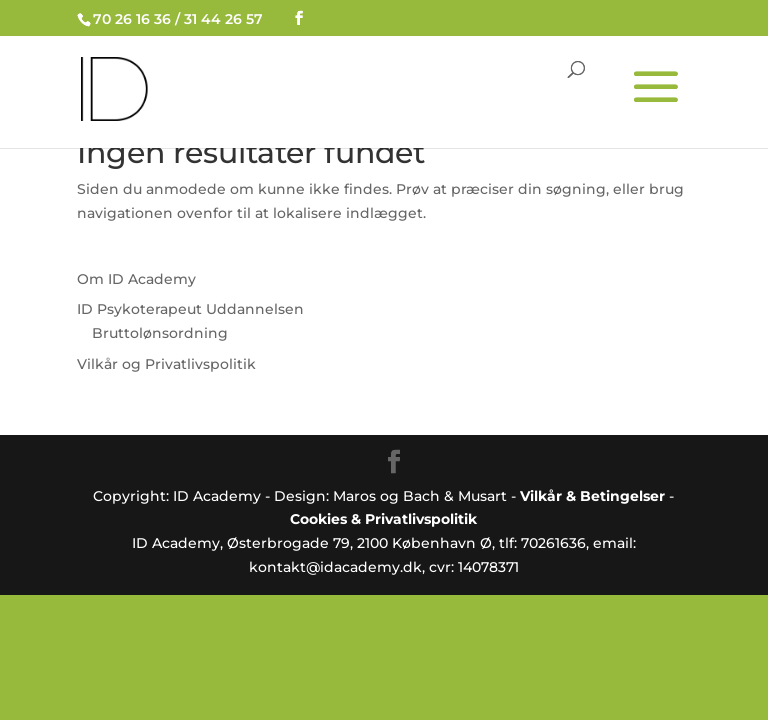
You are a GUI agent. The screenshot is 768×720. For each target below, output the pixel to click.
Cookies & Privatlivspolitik (383, 519)
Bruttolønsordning (160, 333)
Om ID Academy (136, 279)
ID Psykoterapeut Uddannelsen (190, 309)
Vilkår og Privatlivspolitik (166, 364)
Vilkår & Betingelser (592, 496)
